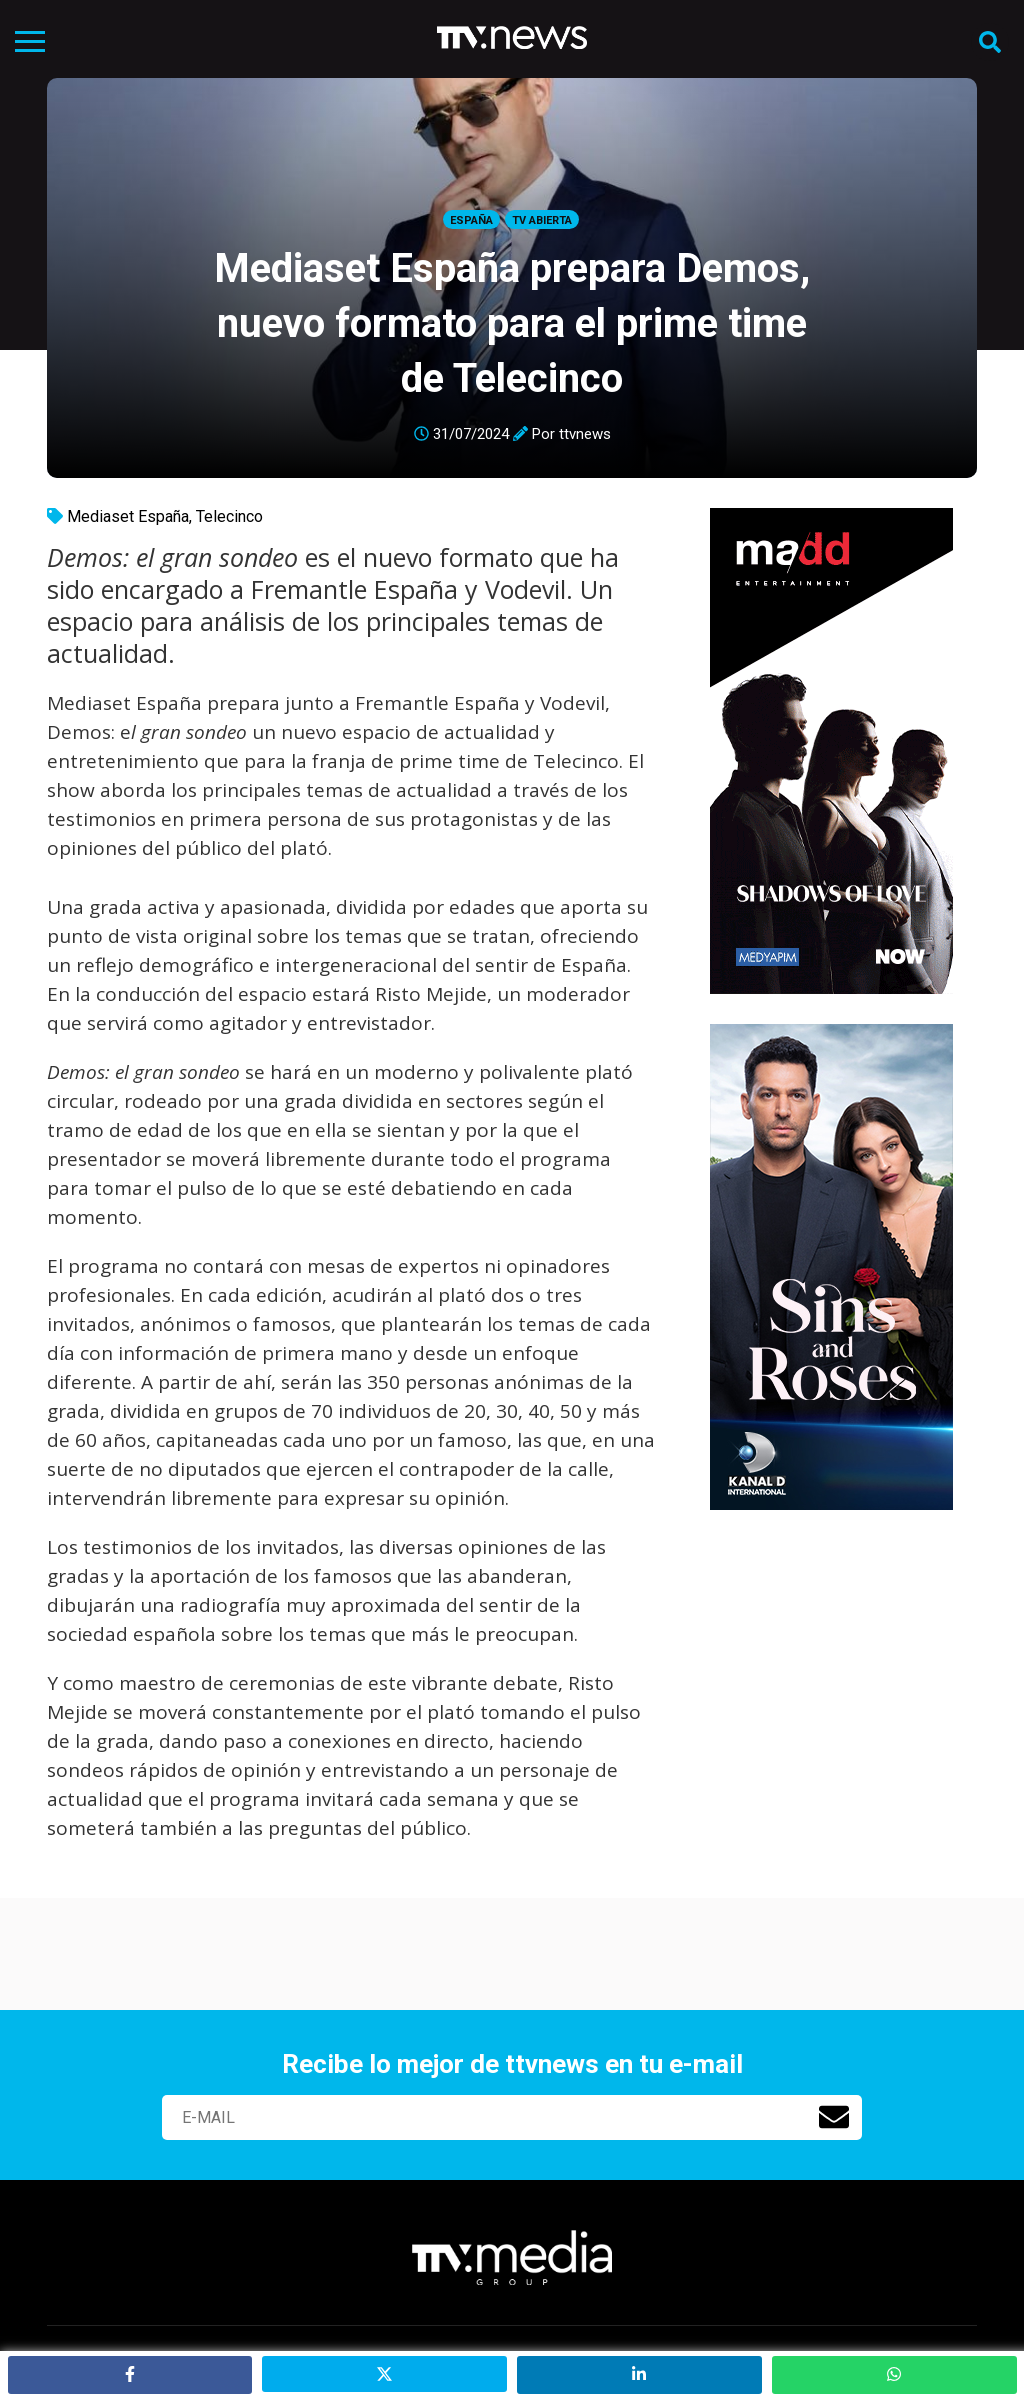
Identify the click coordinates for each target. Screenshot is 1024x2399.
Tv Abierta (542, 220)
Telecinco (229, 516)
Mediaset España (128, 516)
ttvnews (585, 434)
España (471, 220)
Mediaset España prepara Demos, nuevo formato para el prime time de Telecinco (512, 323)
